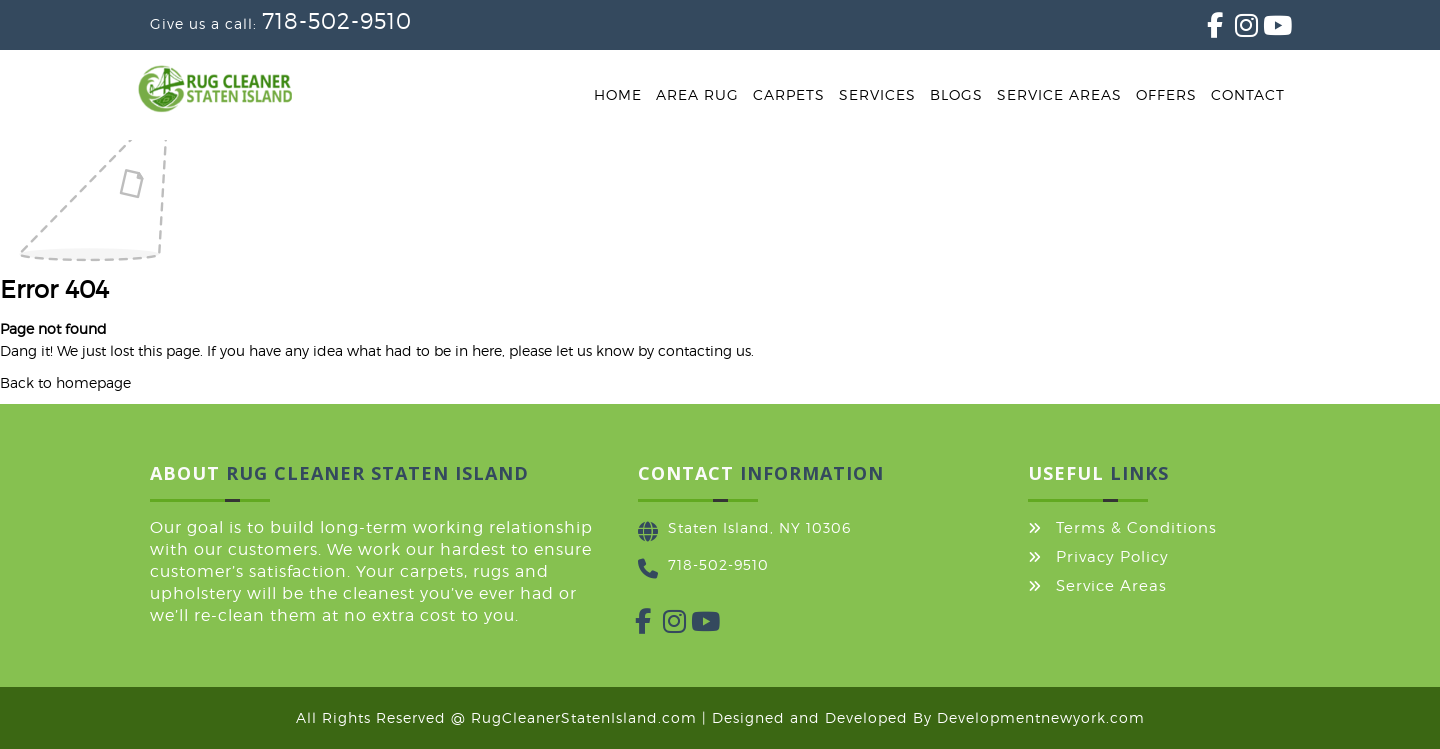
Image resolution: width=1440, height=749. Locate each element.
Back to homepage (65, 382)
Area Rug (697, 94)
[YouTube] (1263, 29)
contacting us (704, 350)
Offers (1166, 94)
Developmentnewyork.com (1041, 717)
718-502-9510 (337, 21)
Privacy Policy (1112, 557)
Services (877, 94)
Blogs (956, 94)
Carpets (789, 94)
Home (618, 94)
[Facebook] (1207, 29)
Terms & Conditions (1136, 528)
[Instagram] (1235, 29)
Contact (1248, 94)
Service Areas (1059, 94)
